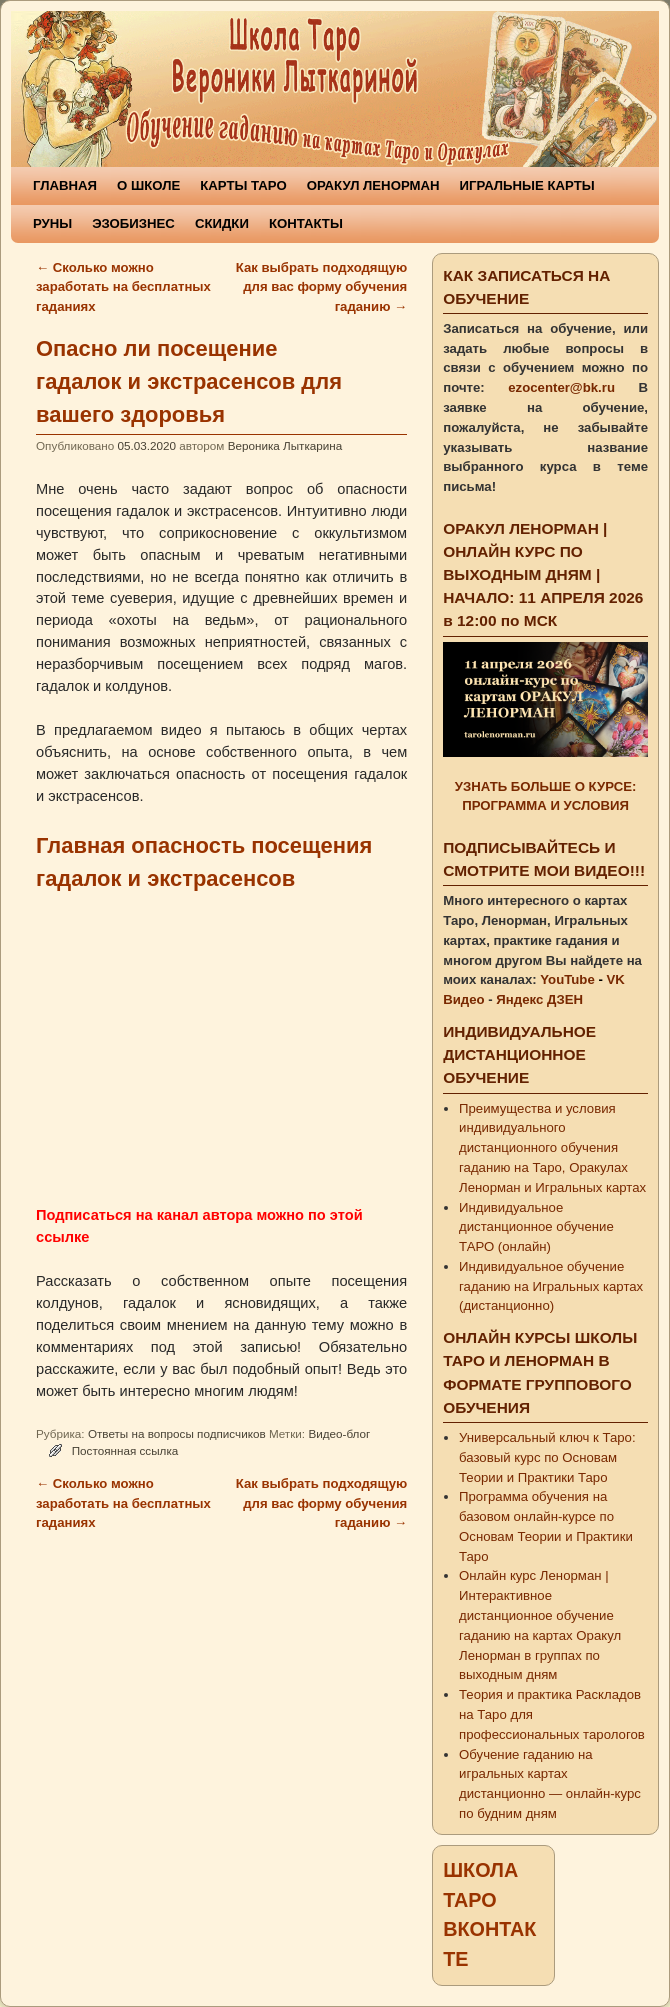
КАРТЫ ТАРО (243, 185)
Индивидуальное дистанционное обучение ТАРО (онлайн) (536, 1227)
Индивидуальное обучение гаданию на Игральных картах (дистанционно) (551, 1286)
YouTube (567, 979)
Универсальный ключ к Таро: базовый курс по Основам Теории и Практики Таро (547, 1457)
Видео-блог (339, 1433)
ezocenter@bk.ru (561, 387)
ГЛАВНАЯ (65, 185)
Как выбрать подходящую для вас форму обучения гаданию (321, 287)
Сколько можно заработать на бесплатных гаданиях (123, 287)
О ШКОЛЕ (148, 185)
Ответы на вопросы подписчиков (177, 1433)
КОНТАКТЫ (306, 223)
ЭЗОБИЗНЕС (133, 223)
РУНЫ (52, 223)
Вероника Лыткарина (285, 445)
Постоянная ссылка (125, 1450)
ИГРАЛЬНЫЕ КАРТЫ (527, 185)
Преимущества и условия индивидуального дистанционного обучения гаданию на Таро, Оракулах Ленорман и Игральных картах (552, 1148)
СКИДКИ (222, 223)
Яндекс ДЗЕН (539, 999)
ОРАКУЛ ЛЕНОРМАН (373, 185)
